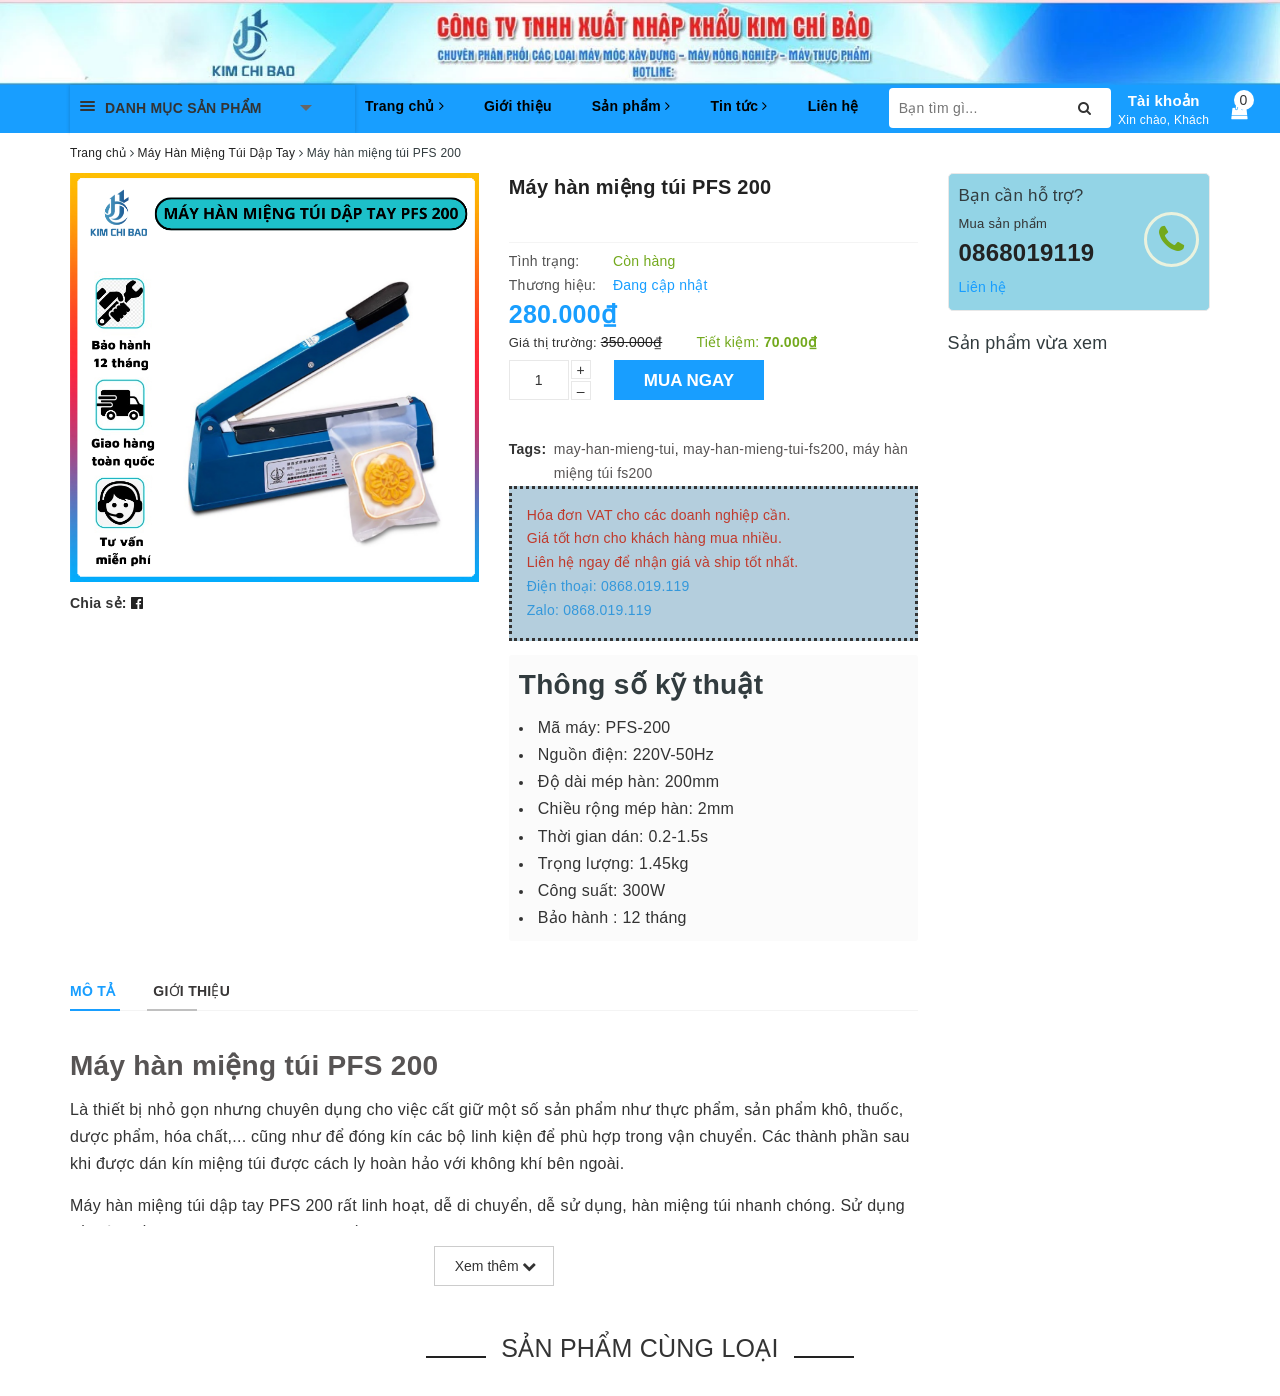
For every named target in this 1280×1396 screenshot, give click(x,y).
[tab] (92, 991)
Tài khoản (1164, 100)
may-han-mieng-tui (614, 449)
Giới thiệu (518, 106)
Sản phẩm (631, 106)
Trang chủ (404, 106)
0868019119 (1027, 252)
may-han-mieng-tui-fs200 (763, 449)
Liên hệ (833, 106)
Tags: (528, 449)
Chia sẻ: (98, 603)
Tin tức (738, 106)
